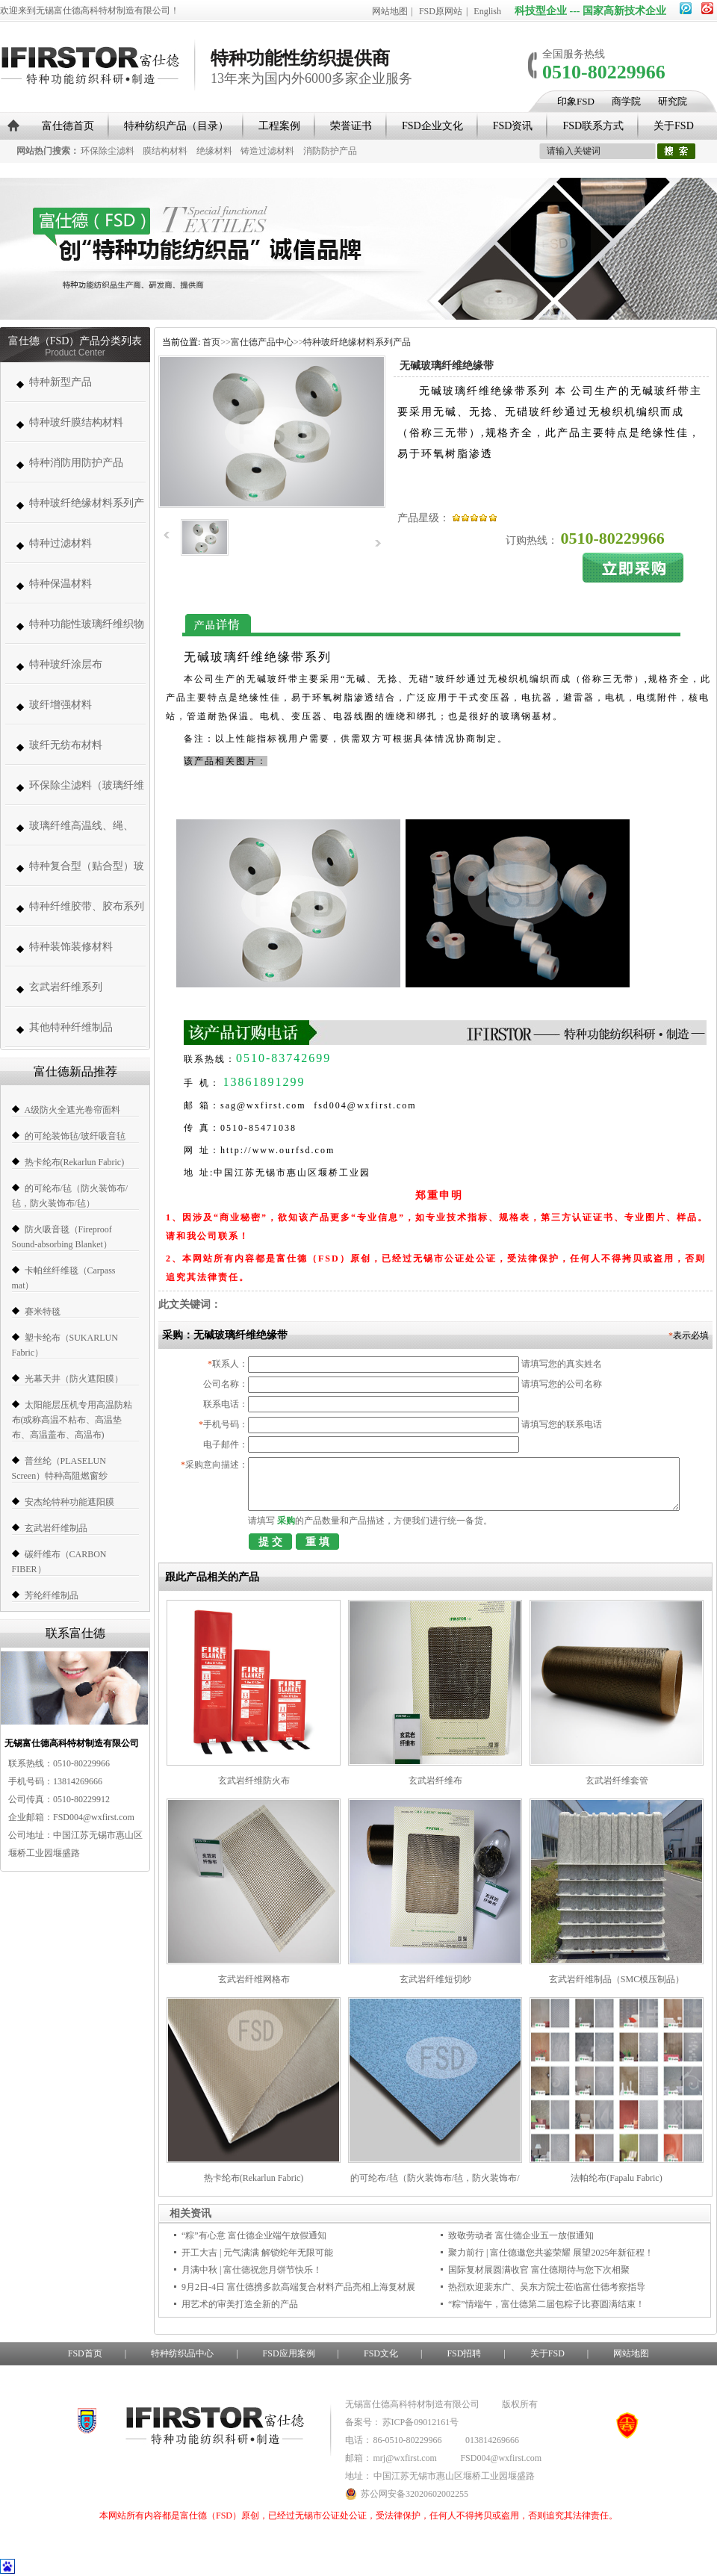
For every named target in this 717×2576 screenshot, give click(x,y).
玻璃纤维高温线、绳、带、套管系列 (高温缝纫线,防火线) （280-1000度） (84, 833)
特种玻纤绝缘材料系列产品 (86, 510)
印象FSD (576, 101)
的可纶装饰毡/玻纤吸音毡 (75, 1136)
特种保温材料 (60, 583)
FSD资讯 (513, 125)
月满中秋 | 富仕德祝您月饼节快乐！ (251, 2270)
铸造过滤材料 (267, 151)
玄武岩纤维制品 (56, 1528)
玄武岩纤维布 (435, 1780)
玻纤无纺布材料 (65, 745)
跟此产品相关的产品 (212, 1577)
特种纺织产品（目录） (176, 125)
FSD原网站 (440, 11)
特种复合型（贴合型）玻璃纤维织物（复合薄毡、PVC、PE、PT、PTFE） (86, 873)
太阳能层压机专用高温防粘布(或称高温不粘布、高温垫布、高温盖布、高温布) (72, 1420)
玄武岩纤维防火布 (254, 1780)
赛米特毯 (42, 1311)
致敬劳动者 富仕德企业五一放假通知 (521, 2235)
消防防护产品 (330, 151)
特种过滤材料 (60, 543)
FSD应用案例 (289, 2353)
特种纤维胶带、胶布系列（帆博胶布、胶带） (86, 914)
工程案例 (279, 125)
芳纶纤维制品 (51, 1595)
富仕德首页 (68, 125)
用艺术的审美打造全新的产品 (239, 2304)
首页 (211, 342)
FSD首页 (85, 2353)
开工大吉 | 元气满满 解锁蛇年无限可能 (257, 2252)
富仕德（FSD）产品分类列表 (75, 341)
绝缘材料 (214, 151)
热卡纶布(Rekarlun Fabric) (75, 1162)
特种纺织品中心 (182, 2353)
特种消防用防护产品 (76, 462)
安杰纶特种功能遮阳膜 (69, 1502)
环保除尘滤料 (107, 151)
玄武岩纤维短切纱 (435, 1979)
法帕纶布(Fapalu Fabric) (616, 2178)
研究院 (672, 101)
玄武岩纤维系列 (65, 987)
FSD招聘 (464, 2353)
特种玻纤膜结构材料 (76, 422)
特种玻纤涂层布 (65, 664)
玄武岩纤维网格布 (254, 1979)
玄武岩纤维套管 (617, 1780)
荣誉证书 (351, 125)
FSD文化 (381, 2353)
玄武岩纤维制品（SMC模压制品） (616, 1979)
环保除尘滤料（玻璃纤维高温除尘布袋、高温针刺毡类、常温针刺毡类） (86, 793)
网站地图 (390, 11)
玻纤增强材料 (60, 704)
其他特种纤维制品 (71, 1027)
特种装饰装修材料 (71, 946)
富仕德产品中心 (262, 342)
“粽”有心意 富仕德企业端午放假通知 (253, 2235)
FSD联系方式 (593, 125)
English (487, 11)
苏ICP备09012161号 (420, 2422)
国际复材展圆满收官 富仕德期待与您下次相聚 (539, 2270)
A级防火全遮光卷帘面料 (73, 1110)
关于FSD (674, 125)
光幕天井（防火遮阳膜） (74, 1379)
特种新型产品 (60, 382)
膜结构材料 (165, 151)
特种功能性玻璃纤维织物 (86, 624)
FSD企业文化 (432, 125)
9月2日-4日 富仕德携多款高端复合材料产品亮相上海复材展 (298, 2287)
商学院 (626, 101)
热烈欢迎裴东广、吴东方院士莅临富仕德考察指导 (546, 2287)
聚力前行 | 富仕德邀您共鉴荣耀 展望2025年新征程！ (551, 2252)
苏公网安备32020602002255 (406, 2494)
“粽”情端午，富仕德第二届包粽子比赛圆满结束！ (546, 2304)
